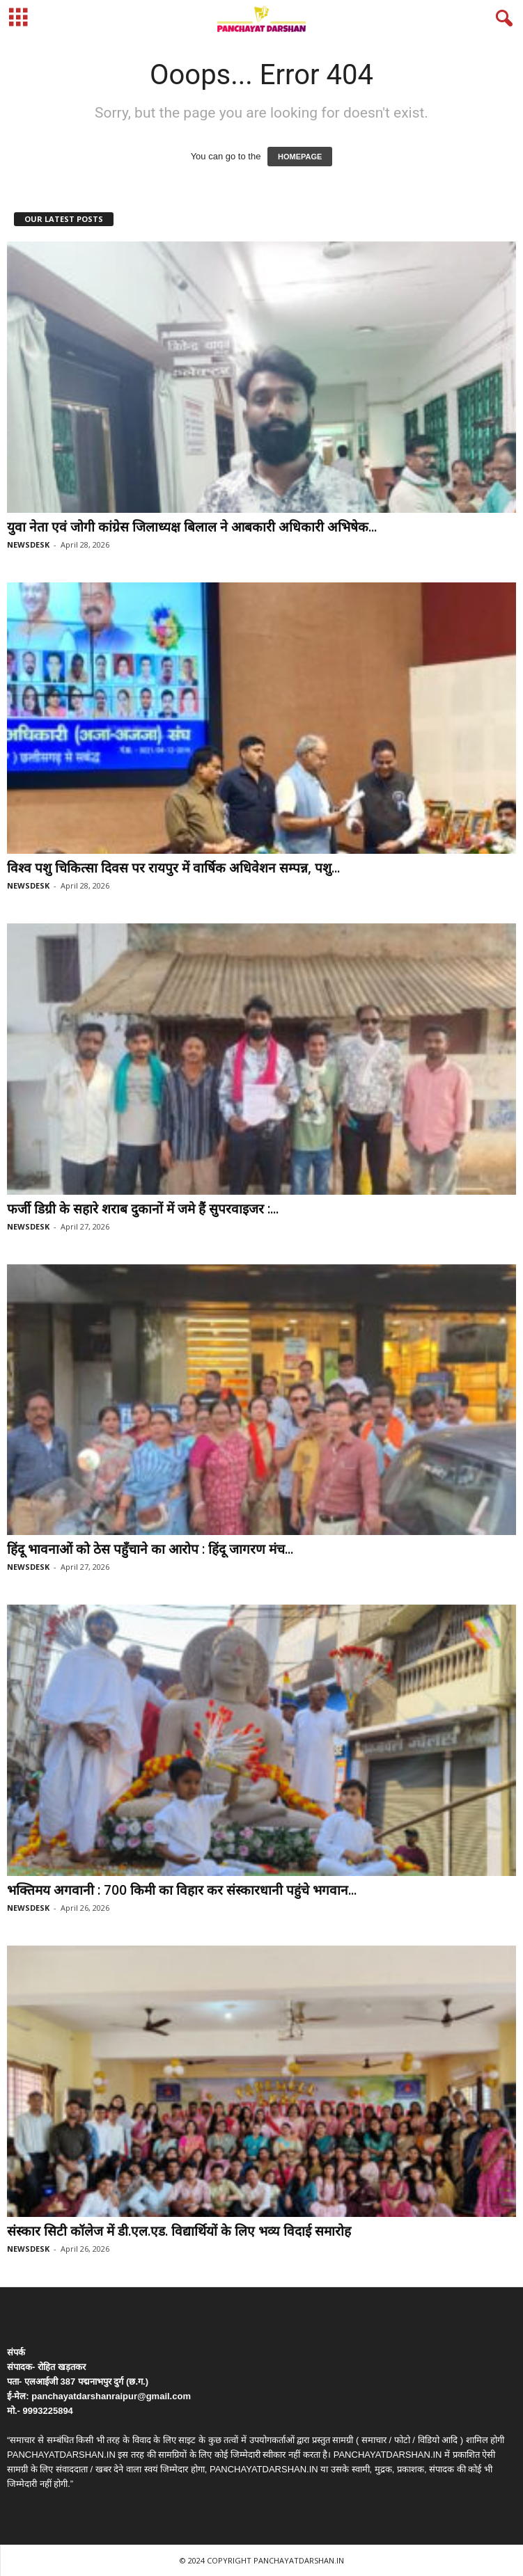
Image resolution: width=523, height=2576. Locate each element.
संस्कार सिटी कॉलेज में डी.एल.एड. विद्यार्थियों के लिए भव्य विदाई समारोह (179, 2231)
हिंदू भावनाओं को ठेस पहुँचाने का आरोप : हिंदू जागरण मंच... (150, 1549)
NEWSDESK (28, 544)
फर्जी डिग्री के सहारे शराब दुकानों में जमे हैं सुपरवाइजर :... (143, 1209)
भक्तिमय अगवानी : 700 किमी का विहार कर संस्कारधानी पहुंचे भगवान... (182, 1890)
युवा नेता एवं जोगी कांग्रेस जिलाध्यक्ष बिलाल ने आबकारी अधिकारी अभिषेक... (192, 527)
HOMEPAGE (300, 156)
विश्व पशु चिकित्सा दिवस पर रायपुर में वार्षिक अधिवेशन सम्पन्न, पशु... (173, 868)
